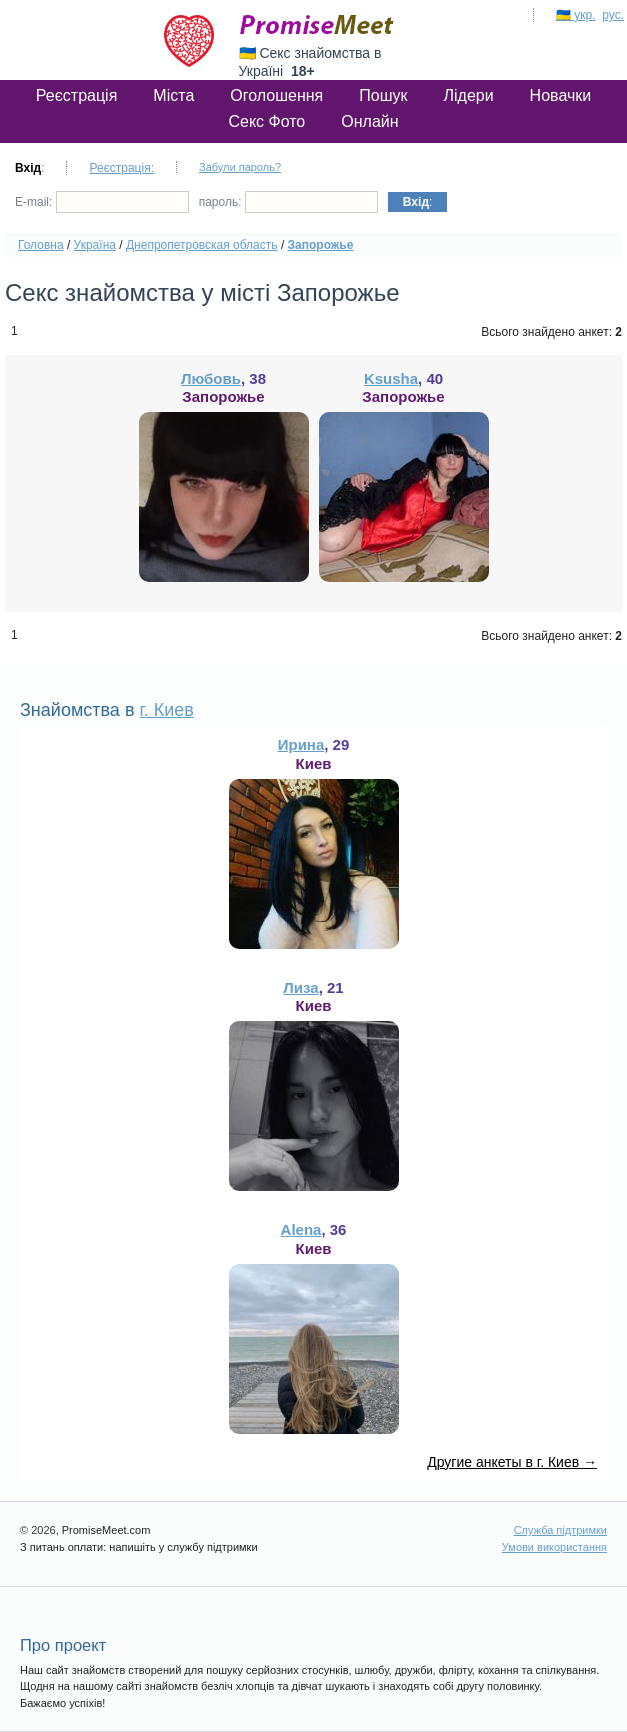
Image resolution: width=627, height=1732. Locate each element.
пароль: (288, 202)
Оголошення (276, 95)
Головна (41, 245)
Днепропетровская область (202, 245)
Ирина (301, 744)
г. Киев (166, 710)
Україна (95, 245)
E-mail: (102, 202)
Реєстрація (77, 95)
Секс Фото (266, 121)
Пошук (383, 95)
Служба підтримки (560, 1530)
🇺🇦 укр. (576, 15)
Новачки (561, 95)
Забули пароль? (240, 167)
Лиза (300, 987)
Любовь (211, 378)
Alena (301, 1229)
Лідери (468, 95)
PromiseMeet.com (317, 25)
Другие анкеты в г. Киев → (512, 1462)
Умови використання (554, 1547)
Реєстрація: (121, 168)
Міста (173, 95)
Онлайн (369, 121)
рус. (613, 15)
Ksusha (391, 378)
